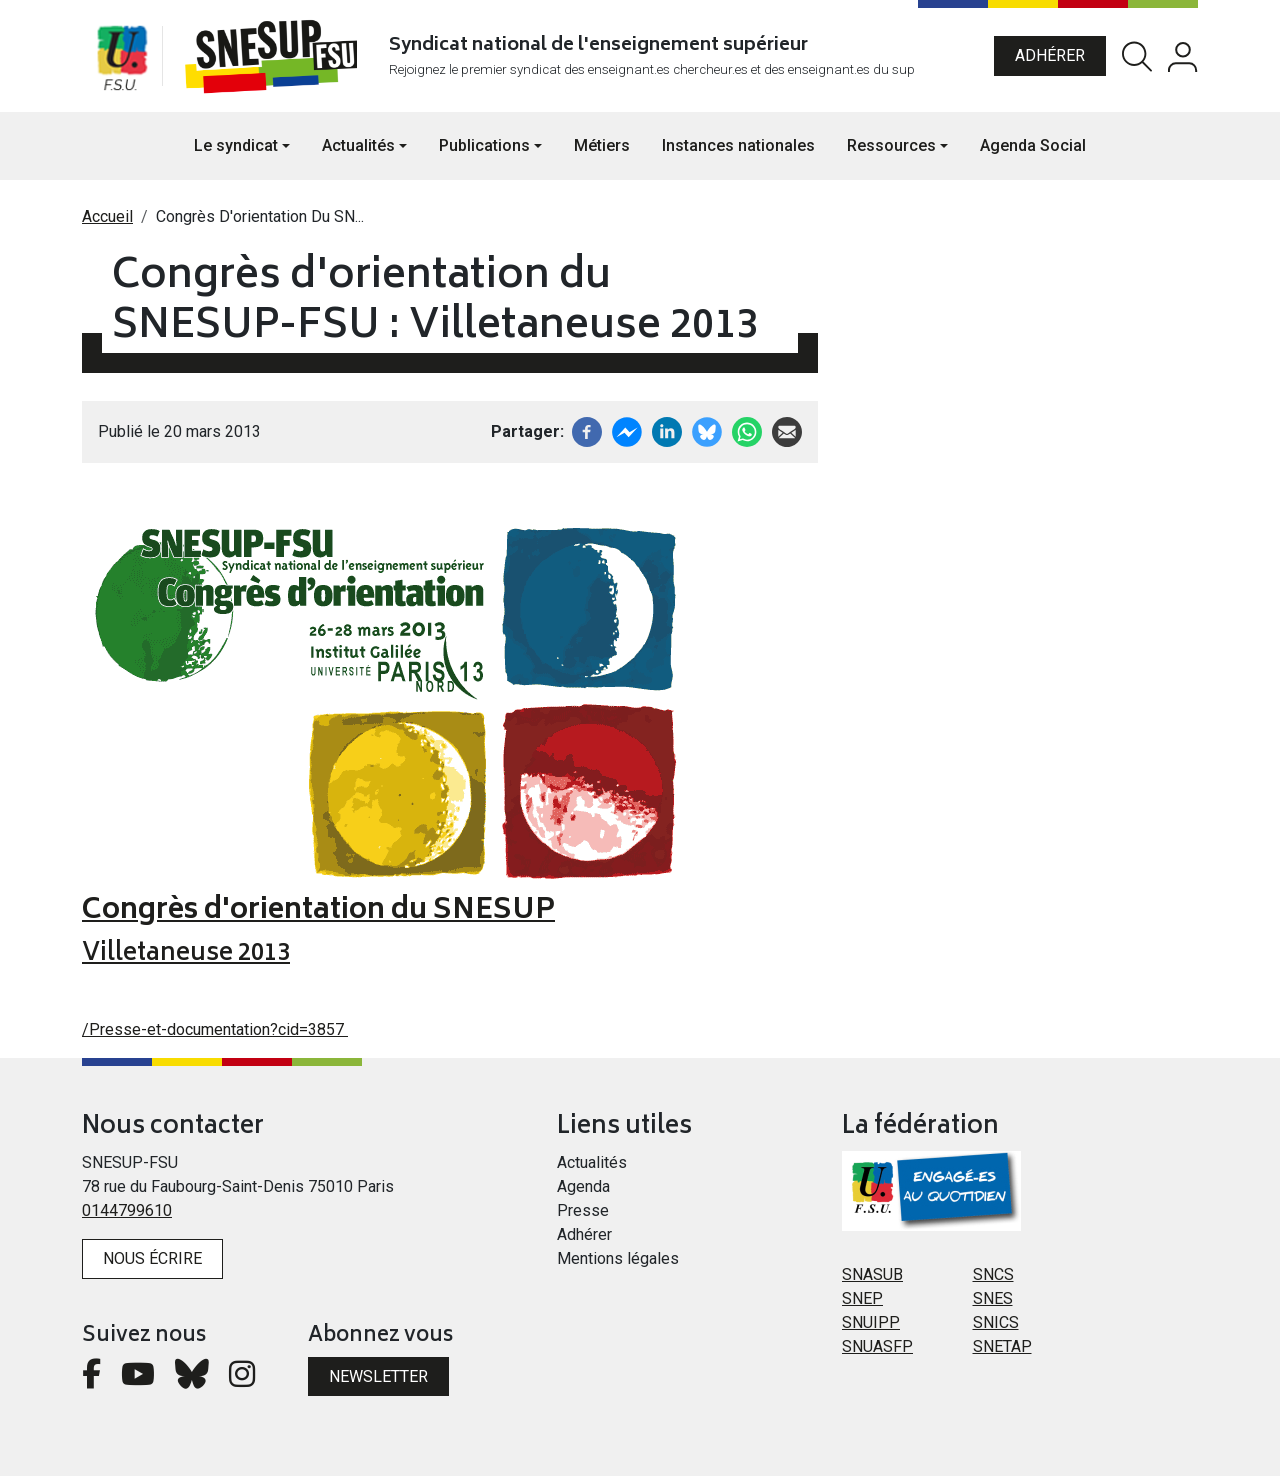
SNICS (996, 1322)
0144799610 (127, 1210)
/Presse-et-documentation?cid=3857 (215, 1029)
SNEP (862, 1298)
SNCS (993, 1274)
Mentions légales (618, 1258)
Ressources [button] (891, 145)
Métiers (602, 145)
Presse (583, 1210)
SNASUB (872, 1274)
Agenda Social (1033, 145)
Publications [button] (484, 145)
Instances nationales (738, 145)
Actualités (592, 1162)
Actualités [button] (358, 145)
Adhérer (1050, 55)
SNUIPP (871, 1322)
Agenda (583, 1186)
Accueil (107, 216)
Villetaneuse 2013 (186, 954)
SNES (993, 1298)
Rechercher (1137, 56)
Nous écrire (152, 1258)
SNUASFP (877, 1346)
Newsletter (378, 1376)
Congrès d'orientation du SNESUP (318, 911)
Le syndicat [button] (236, 145)
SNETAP (1002, 1346)
